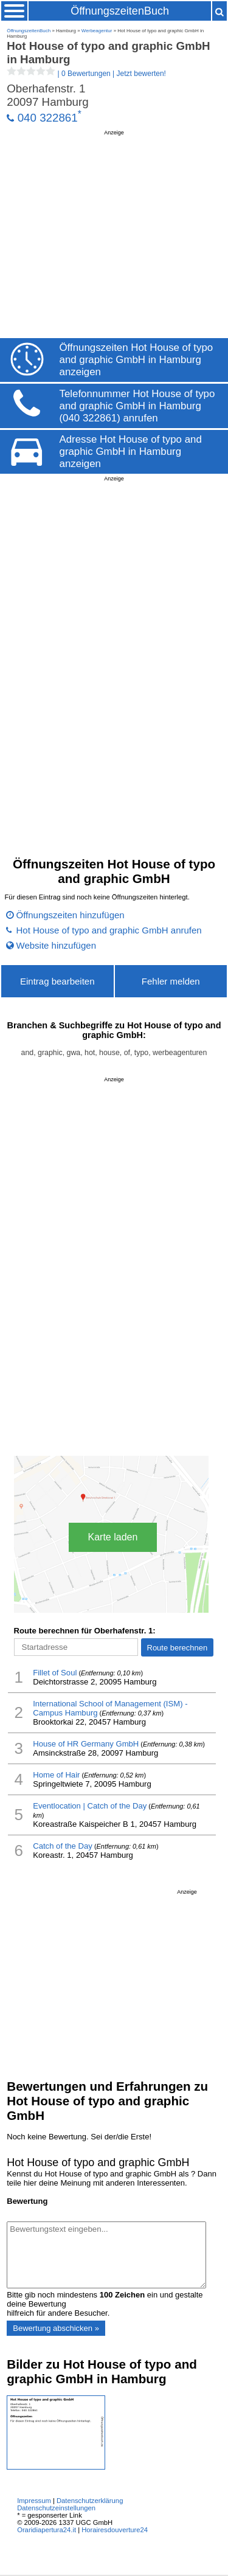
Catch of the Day (62, 1846)
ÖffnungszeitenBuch (120, 11)
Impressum (34, 2500)
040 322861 (48, 117)
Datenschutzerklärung (90, 2500)
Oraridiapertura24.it (46, 2529)
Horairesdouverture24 (114, 2529)
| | (86, 73)
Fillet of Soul (55, 1672)
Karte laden (113, 1537)
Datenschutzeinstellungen (56, 2508)
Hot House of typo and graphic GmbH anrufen (109, 930)
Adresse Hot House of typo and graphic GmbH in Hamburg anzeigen (131, 451)
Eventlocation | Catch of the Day (90, 1805)
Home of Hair (56, 1774)
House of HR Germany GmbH (86, 1743)
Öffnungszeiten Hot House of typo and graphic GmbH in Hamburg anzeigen (136, 360)
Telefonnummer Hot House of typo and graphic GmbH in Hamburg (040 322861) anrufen (137, 406)
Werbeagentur (96, 30)
